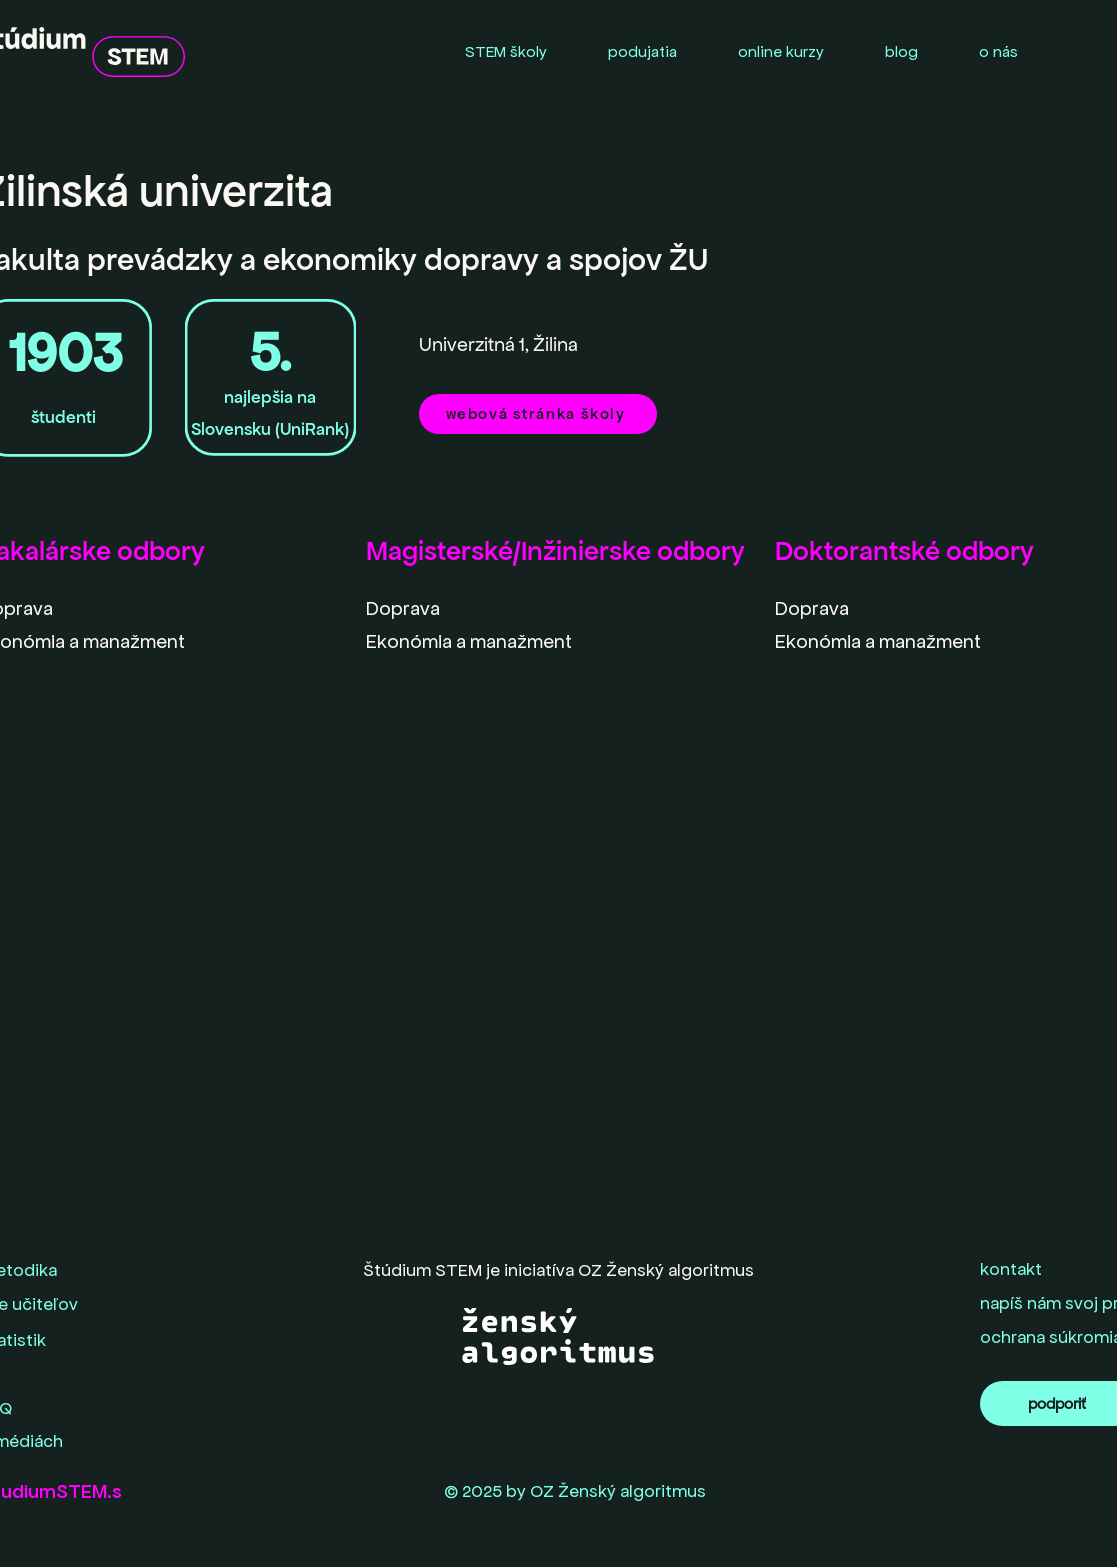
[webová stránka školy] (538, 414)
